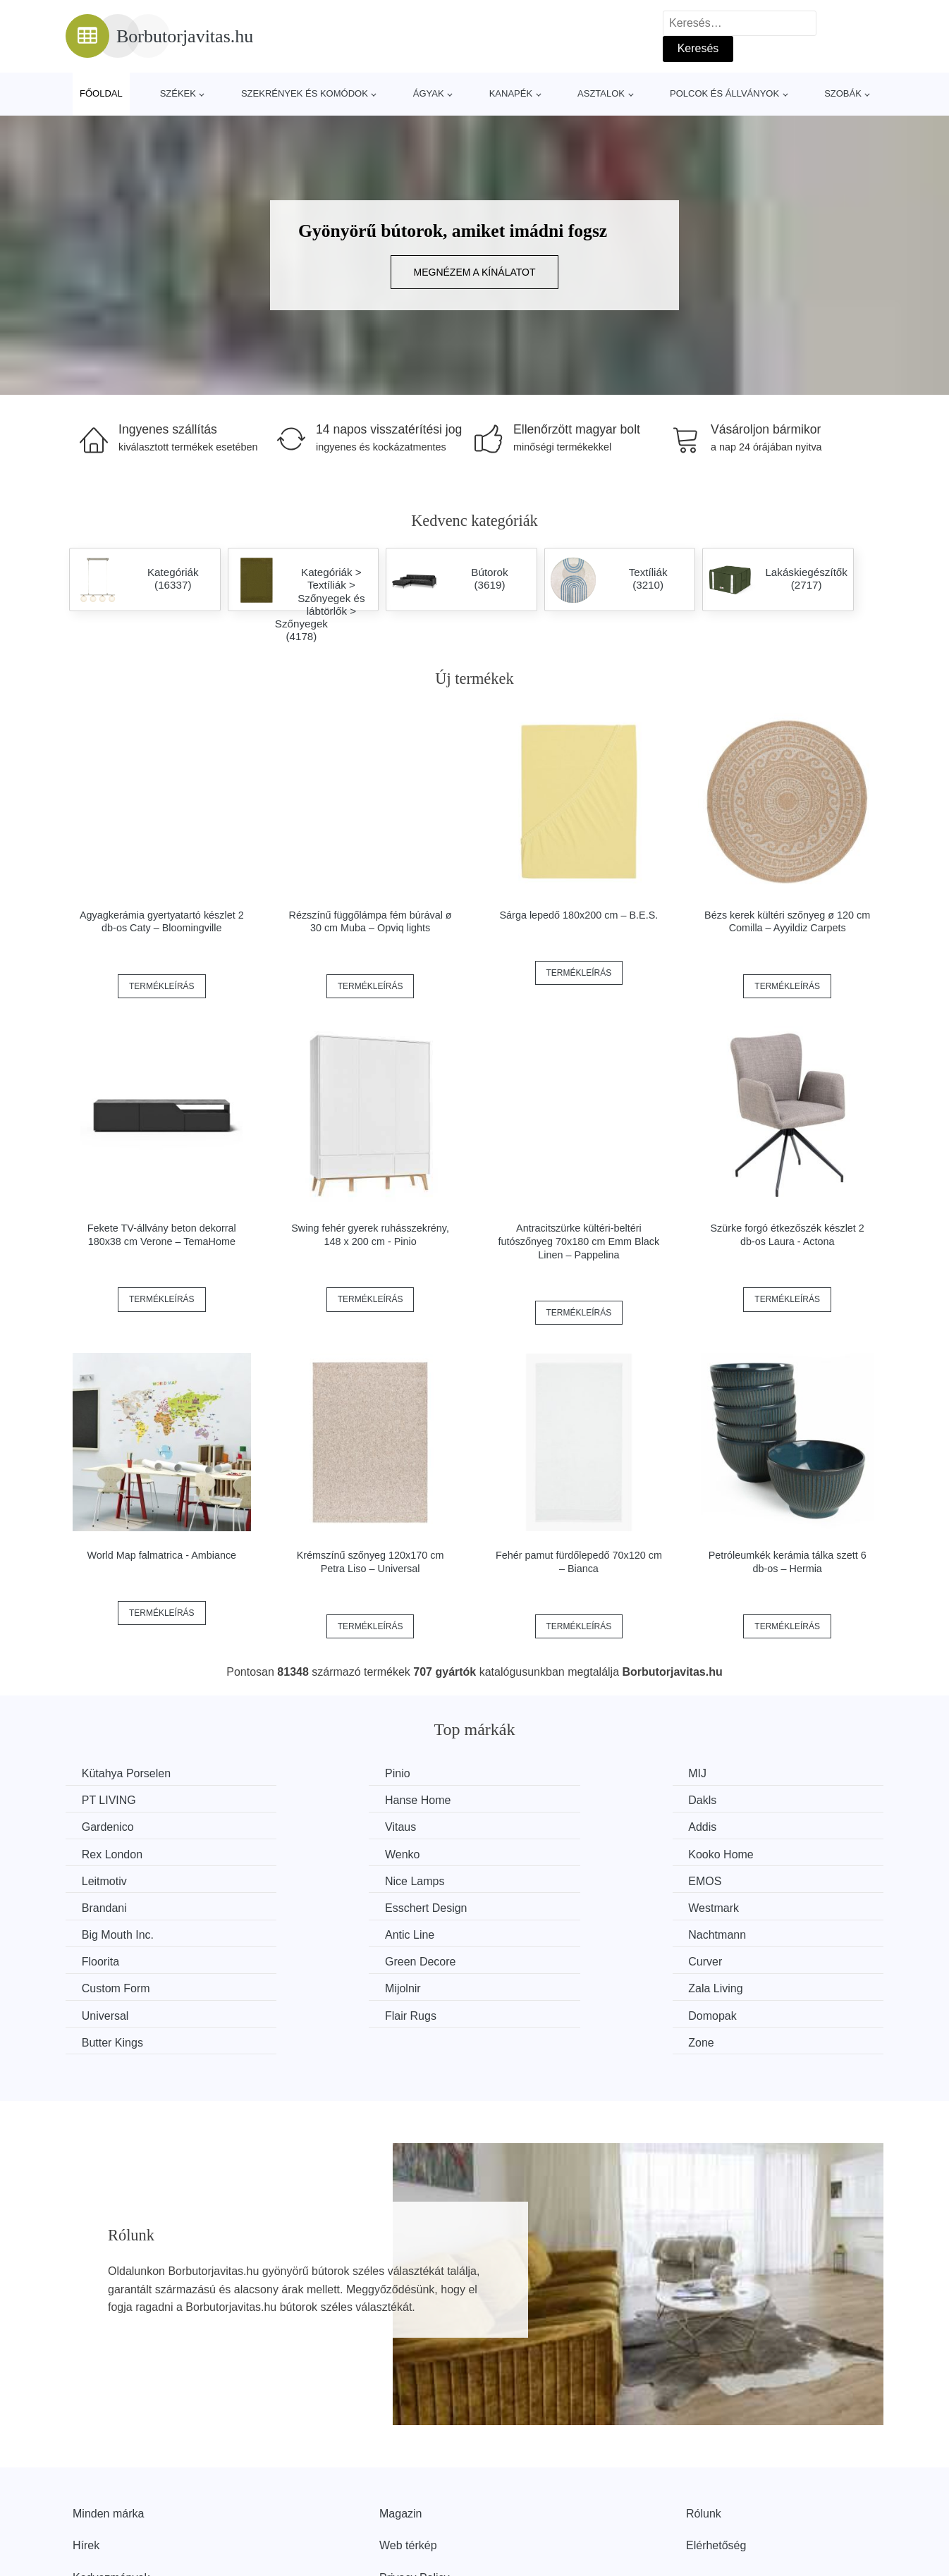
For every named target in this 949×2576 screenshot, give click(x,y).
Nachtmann (112, 1906)
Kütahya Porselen (127, 1773)
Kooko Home (745, 1826)
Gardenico (529, 1800)
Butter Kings (533, 1959)
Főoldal (101, 93)
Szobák (843, 93)
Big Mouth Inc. (539, 1880)
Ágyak (428, 93)
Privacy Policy (414, 2494)
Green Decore (538, 1906)
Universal (736, 1933)
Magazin (400, 2430)
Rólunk (703, 2430)
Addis (97, 1826)
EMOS (519, 1853)
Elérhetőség (716, 2461)
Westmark (318, 1880)
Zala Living (530, 1933)
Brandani (735, 1853)
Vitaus (728, 1800)
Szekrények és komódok (304, 93)
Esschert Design (124, 1880)
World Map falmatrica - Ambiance (161, 1555)
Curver (730, 1906)
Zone (725, 1959)
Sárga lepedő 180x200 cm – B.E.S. (578, 915)
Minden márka (108, 2430)
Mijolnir (311, 1933)
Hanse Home (116, 1800)
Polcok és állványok (724, 93)
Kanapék (510, 93)
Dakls (307, 1800)
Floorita (312, 1906)
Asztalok (601, 93)
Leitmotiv (105, 1853)
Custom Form (117, 1933)
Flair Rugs (109, 1959)
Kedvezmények (111, 2494)
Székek (178, 93)
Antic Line (737, 1880)
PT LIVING (740, 1773)
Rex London (323, 1826)
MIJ (512, 1773)
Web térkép (408, 2461)
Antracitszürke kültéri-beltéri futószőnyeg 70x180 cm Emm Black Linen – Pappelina (579, 1241)
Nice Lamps (323, 1853)
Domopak (317, 1959)
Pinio (306, 1773)
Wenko (520, 1826)
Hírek (86, 2461)
